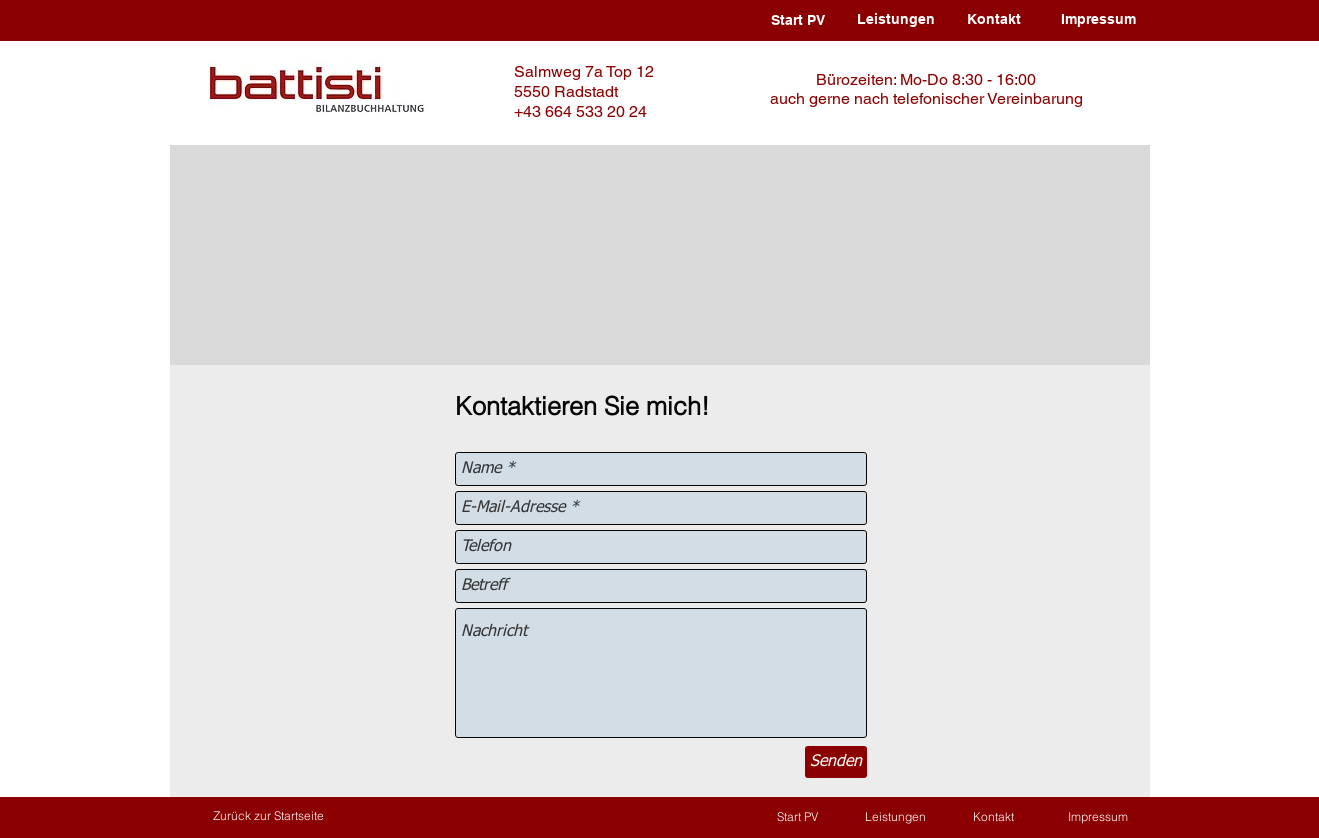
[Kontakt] (994, 20)
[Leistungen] (896, 20)
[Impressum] (1099, 20)
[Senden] (836, 762)
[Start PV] (798, 21)
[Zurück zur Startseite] (268, 816)
